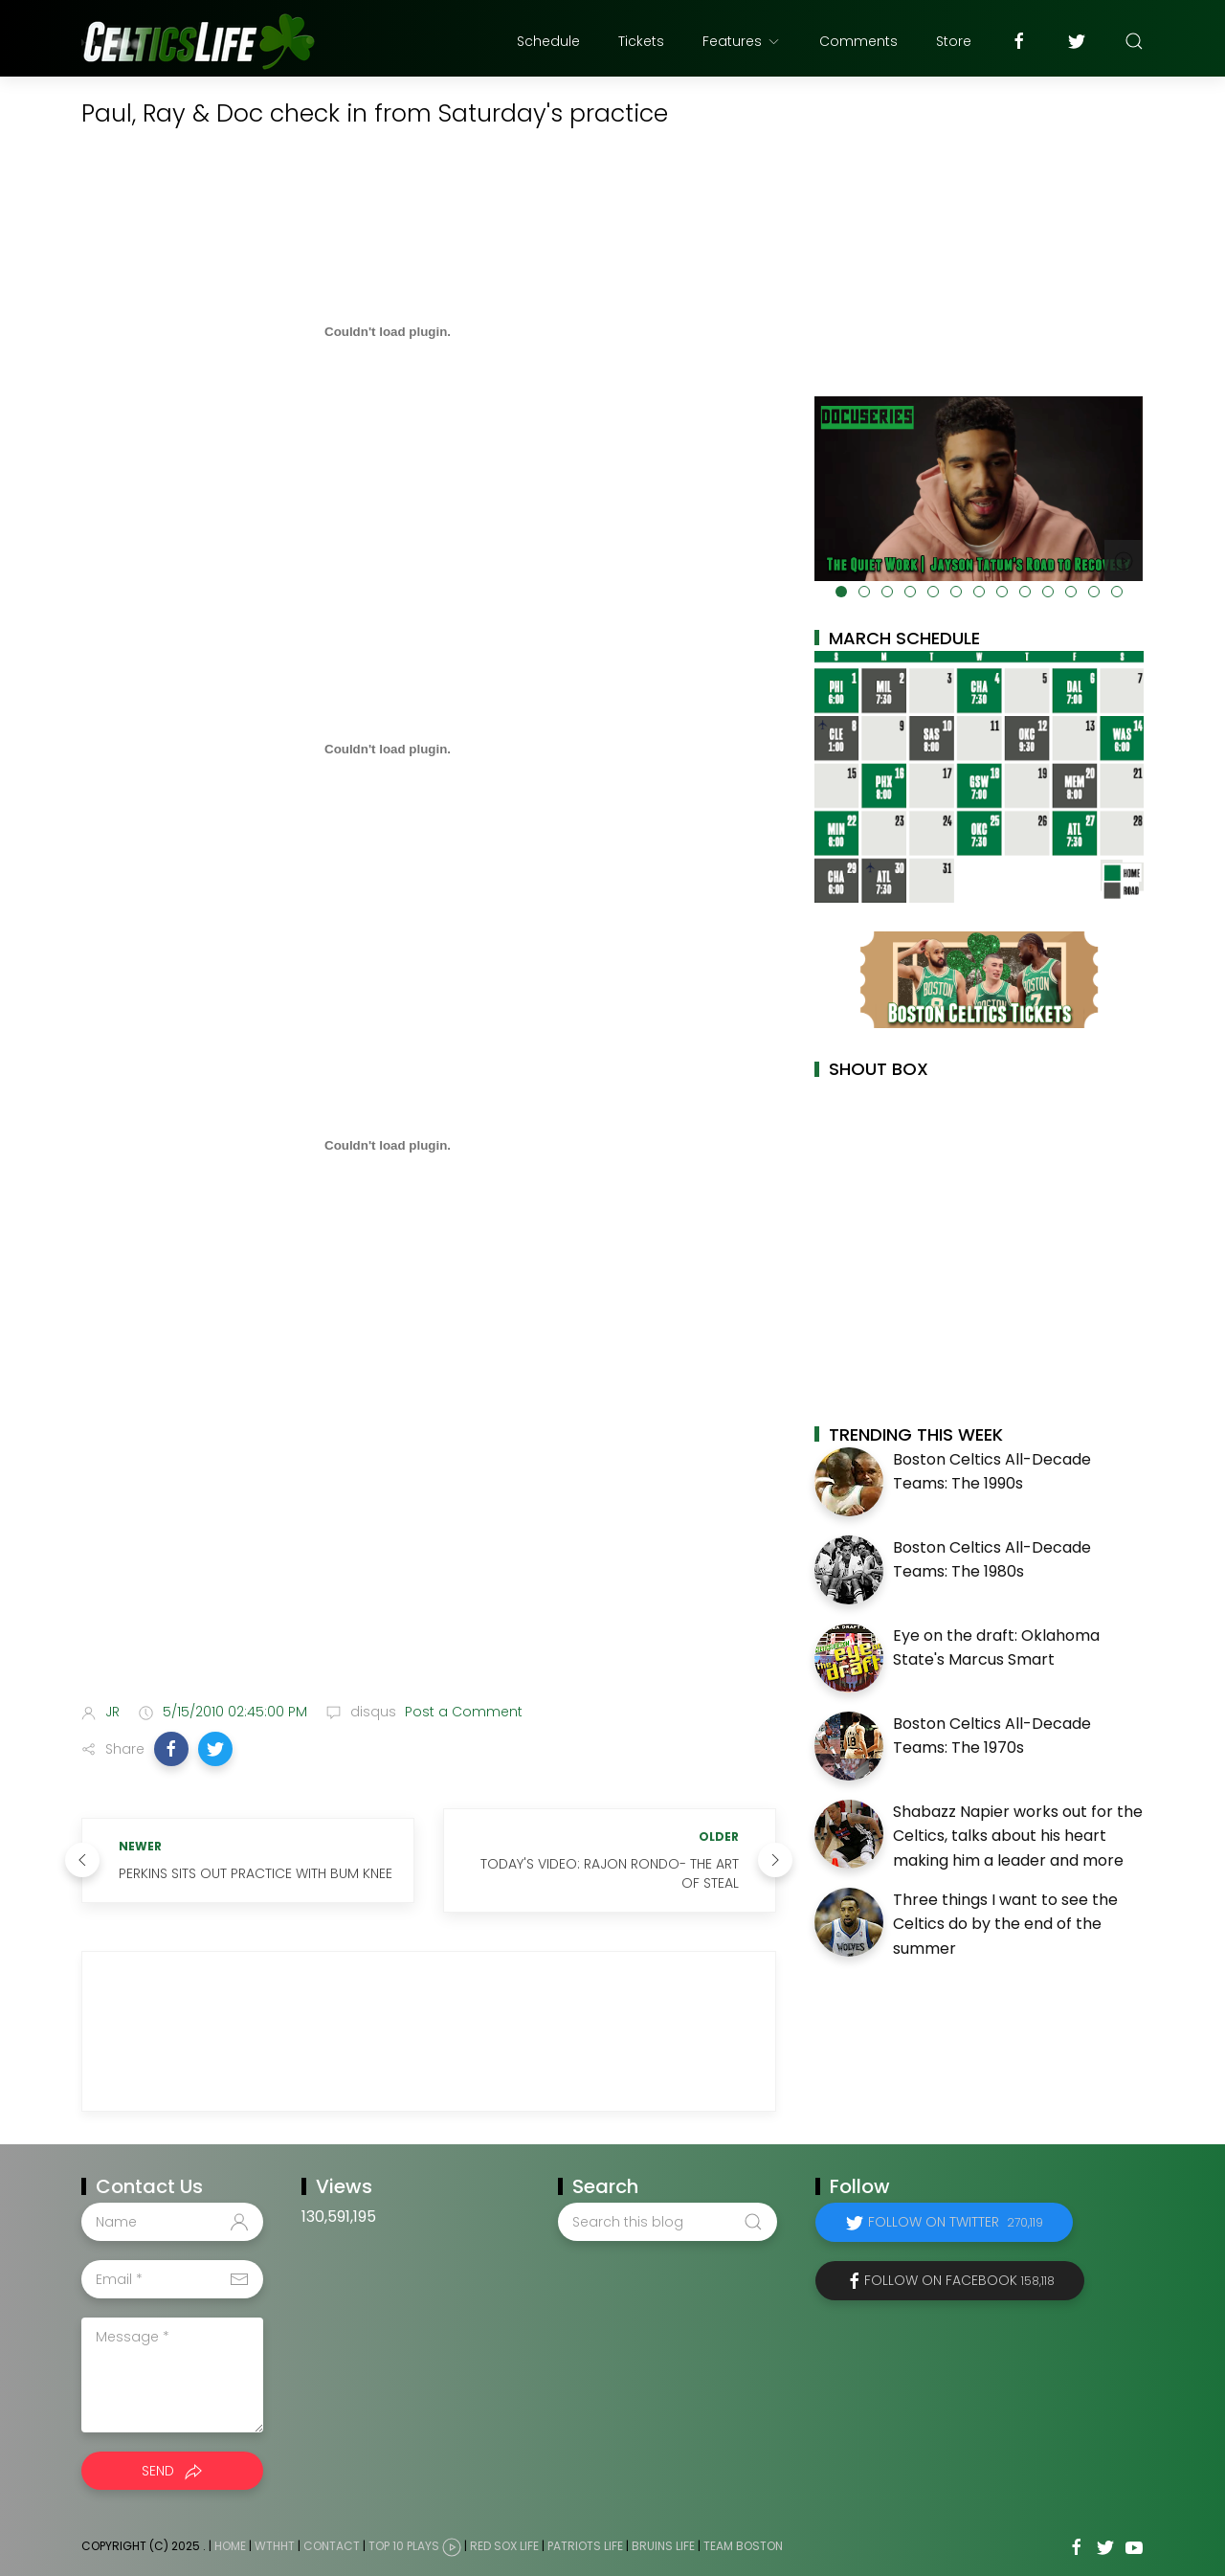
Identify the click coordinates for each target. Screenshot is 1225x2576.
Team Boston (743, 2546)
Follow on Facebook (959, 2280)
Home (230, 2546)
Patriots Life (585, 2546)
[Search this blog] (667, 2222)
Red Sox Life (504, 2546)
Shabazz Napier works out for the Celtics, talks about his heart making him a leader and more (1018, 1836)
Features (741, 41)
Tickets (641, 41)
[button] (171, 1749)
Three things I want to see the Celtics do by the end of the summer (1005, 1924)
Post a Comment (462, 1711)
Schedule (548, 41)
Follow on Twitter (955, 2221)
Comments (858, 41)
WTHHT (275, 2546)
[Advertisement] (428, 1536)
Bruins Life (663, 2546)
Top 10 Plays (403, 2546)
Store (953, 41)
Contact (331, 2546)
